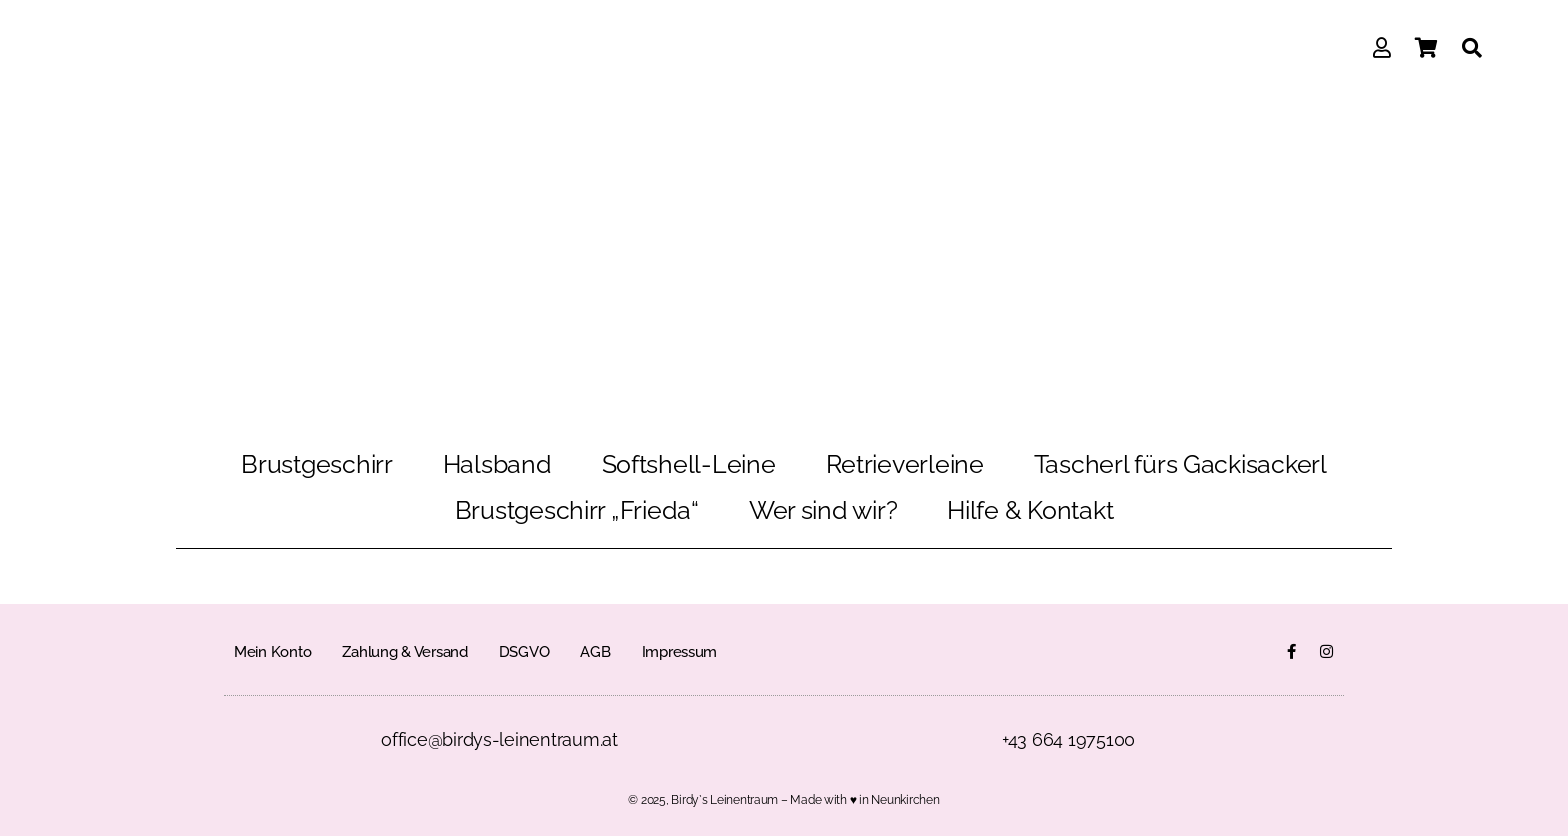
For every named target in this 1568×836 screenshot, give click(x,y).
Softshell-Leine (689, 464)
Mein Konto (272, 652)
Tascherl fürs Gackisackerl (1180, 464)
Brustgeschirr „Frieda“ (577, 510)
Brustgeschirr (317, 464)
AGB (595, 652)
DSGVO (524, 652)
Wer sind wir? (823, 510)
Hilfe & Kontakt (1030, 510)
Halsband (497, 464)
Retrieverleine (905, 464)
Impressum (680, 652)
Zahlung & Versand (404, 652)
